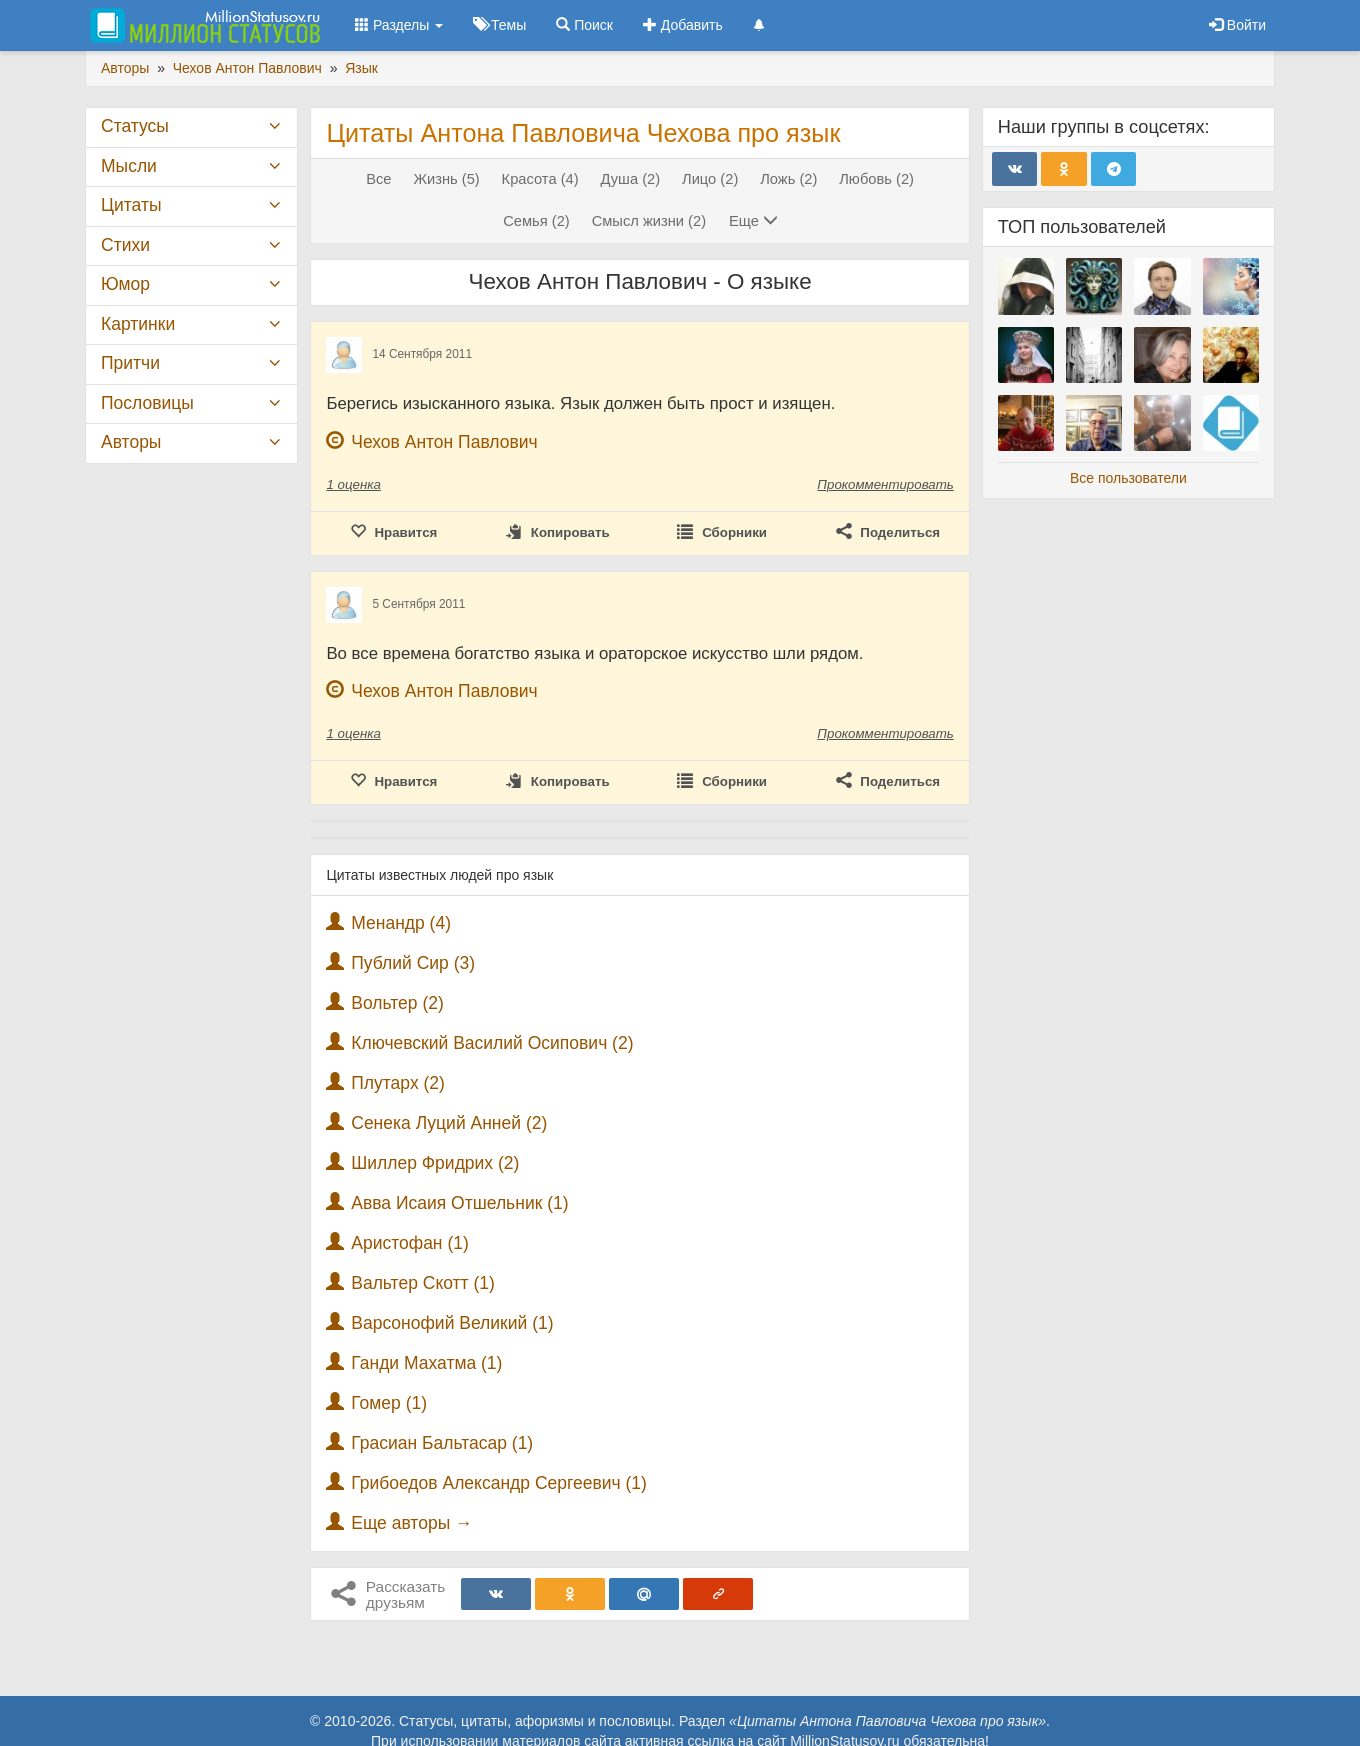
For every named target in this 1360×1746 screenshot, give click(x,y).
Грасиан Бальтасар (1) (442, 1443)
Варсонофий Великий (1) (452, 1323)
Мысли (129, 166)
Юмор (125, 284)
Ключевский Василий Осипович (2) (492, 1043)
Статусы (135, 126)
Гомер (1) (389, 1403)
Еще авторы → (411, 1523)
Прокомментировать (885, 484)
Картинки (138, 324)
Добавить (683, 25)
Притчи (130, 363)
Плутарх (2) (398, 1083)
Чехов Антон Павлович (444, 442)
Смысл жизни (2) (649, 221)
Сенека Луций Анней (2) (449, 1123)
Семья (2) (536, 221)
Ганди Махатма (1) (426, 1363)
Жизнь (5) (446, 179)
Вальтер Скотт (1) (423, 1283)
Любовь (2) (876, 179)
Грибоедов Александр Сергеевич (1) (499, 1483)
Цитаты (131, 205)
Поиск (584, 25)
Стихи (125, 245)
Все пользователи (1128, 478)
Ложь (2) (788, 179)
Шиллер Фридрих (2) (435, 1163)
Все (378, 179)
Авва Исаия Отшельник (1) (459, 1203)
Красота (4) (540, 179)
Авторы (131, 442)
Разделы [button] (399, 25)
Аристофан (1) (410, 1243)
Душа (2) (631, 179)
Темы (499, 25)
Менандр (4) (401, 923)
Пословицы (147, 403)
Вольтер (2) (397, 1003)
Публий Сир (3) (413, 963)
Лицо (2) (710, 179)
